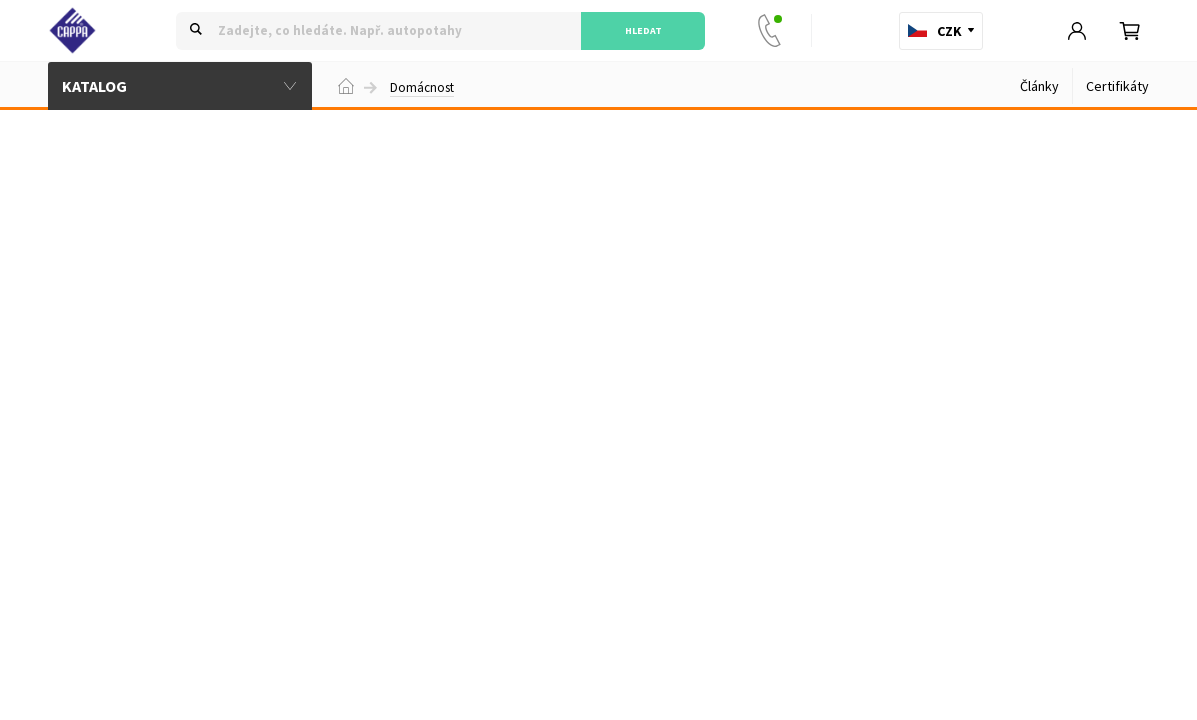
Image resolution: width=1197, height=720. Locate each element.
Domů (346, 86)
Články (1039, 86)
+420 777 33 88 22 (774, 31)
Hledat (643, 30)
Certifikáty (1117, 86)
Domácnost (422, 88)
